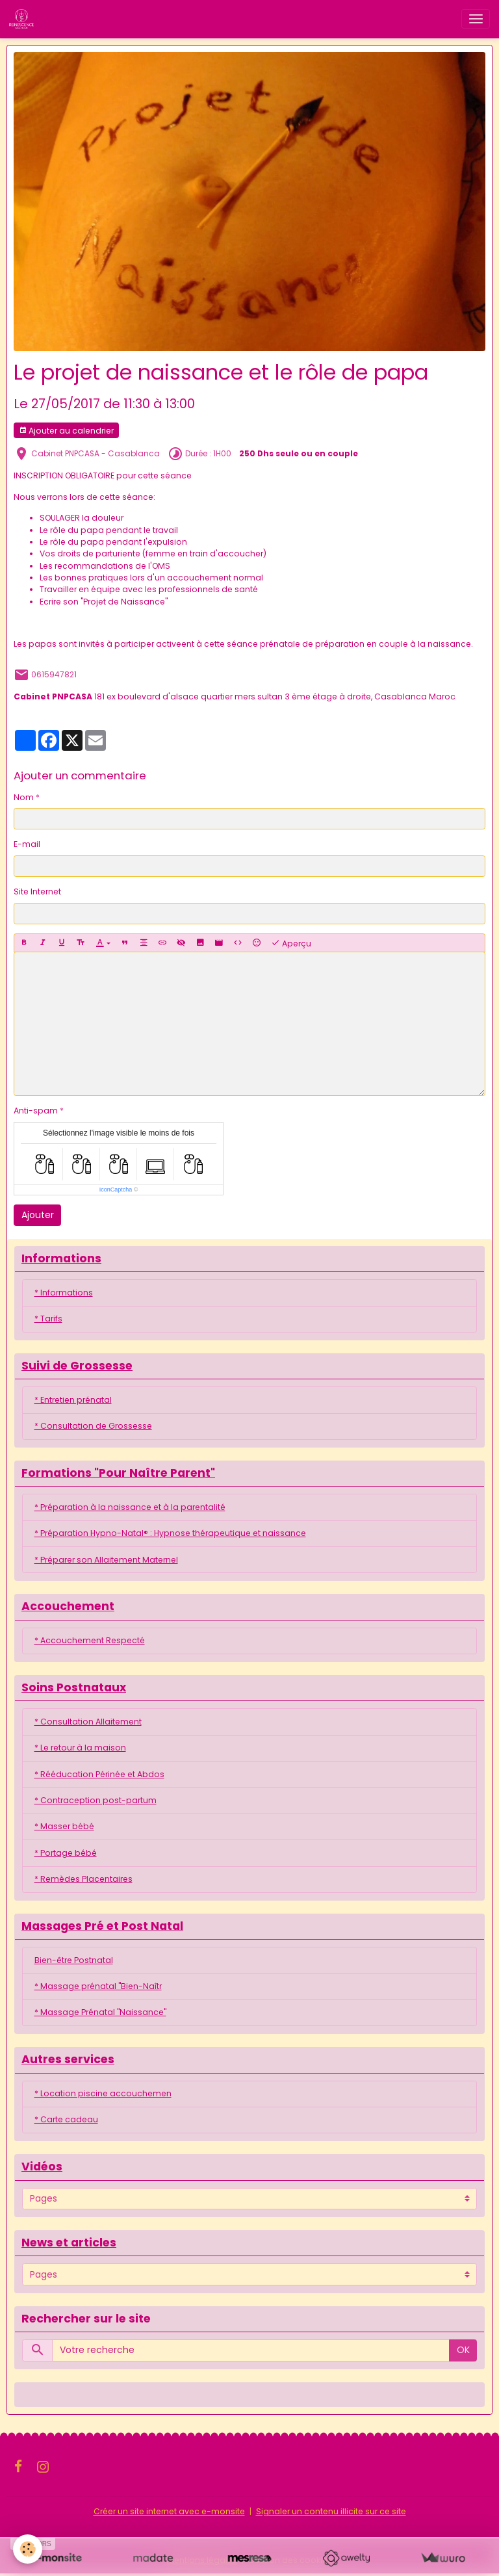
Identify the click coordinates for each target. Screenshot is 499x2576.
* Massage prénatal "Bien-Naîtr (98, 1986)
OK (463, 2349)
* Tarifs (48, 1318)
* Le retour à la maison (80, 1747)
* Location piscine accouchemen (103, 2093)
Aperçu (291, 943)
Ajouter (37, 1214)
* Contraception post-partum (95, 1800)
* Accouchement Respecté (89, 1640)
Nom (24, 797)
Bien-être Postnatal (73, 1960)
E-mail (27, 844)
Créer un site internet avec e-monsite (169, 2511)
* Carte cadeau (66, 2119)
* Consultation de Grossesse (93, 1425)
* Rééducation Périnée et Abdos (99, 1774)
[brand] (23, 19)
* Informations (63, 1292)
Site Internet (37, 891)
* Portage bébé (65, 1852)
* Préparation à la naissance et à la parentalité (129, 1507)
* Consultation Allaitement (88, 1721)
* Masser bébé (64, 1826)
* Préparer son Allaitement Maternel (106, 1559)
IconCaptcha (116, 1189)
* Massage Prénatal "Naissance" (100, 2012)
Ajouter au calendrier (66, 430)
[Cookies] (27, 2549)
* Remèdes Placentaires (83, 1878)
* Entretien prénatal (73, 1399)
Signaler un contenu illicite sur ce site (331, 2511)
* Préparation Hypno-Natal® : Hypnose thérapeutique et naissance (170, 1533)
